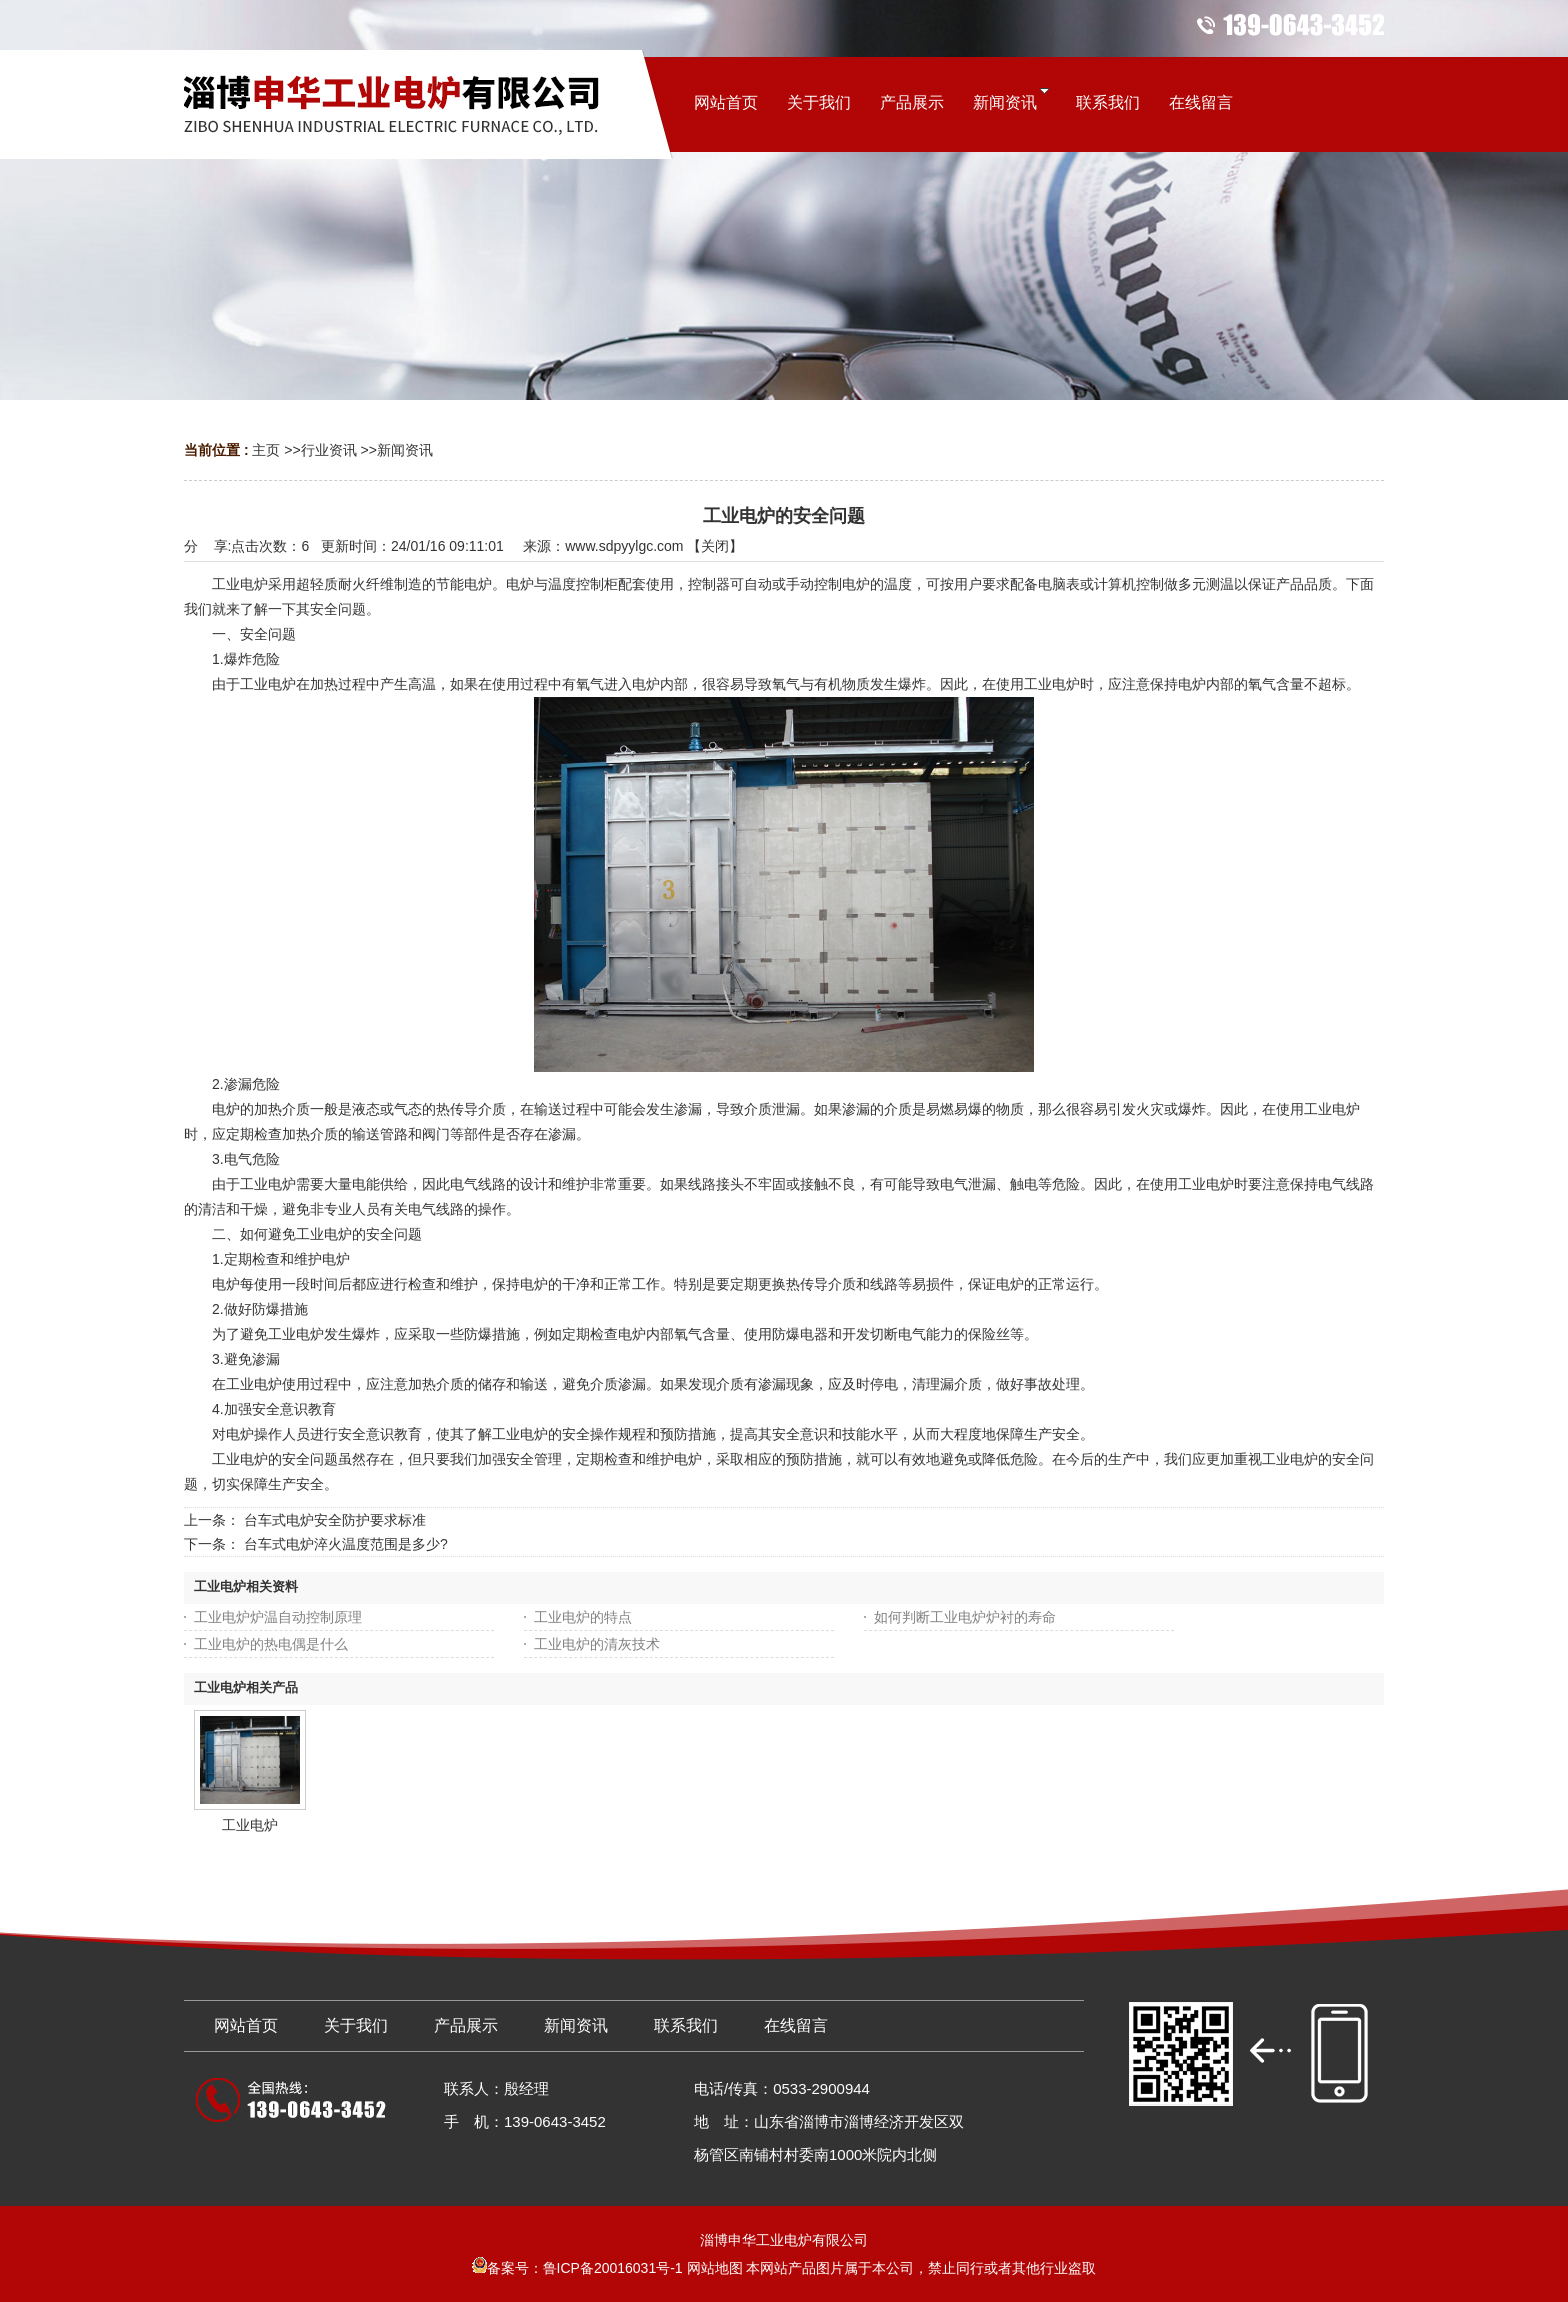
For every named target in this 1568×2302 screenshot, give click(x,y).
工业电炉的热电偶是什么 (271, 1644)
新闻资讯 (405, 450)
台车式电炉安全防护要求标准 (335, 1520)
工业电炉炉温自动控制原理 (278, 1617)
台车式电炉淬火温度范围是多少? (346, 1544)
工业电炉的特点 (583, 1617)
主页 (266, 450)
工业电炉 (250, 1825)
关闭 (715, 546)
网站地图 (715, 2268)
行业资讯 (329, 450)
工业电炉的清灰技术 (597, 1644)
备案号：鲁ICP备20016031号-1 (577, 2268)
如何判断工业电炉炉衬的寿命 (965, 1617)
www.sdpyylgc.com (624, 546)
